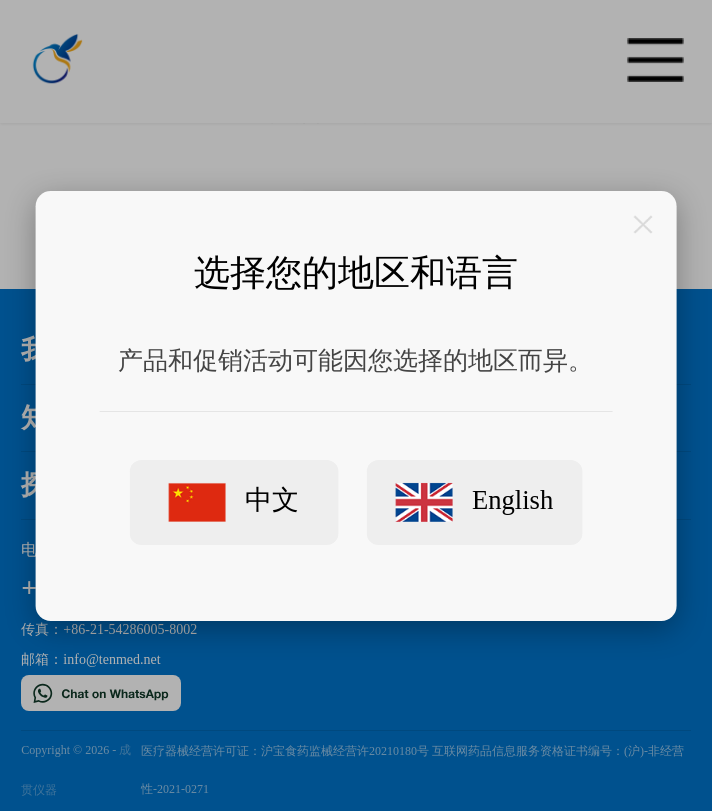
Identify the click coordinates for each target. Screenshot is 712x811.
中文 (234, 501)
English (474, 502)
